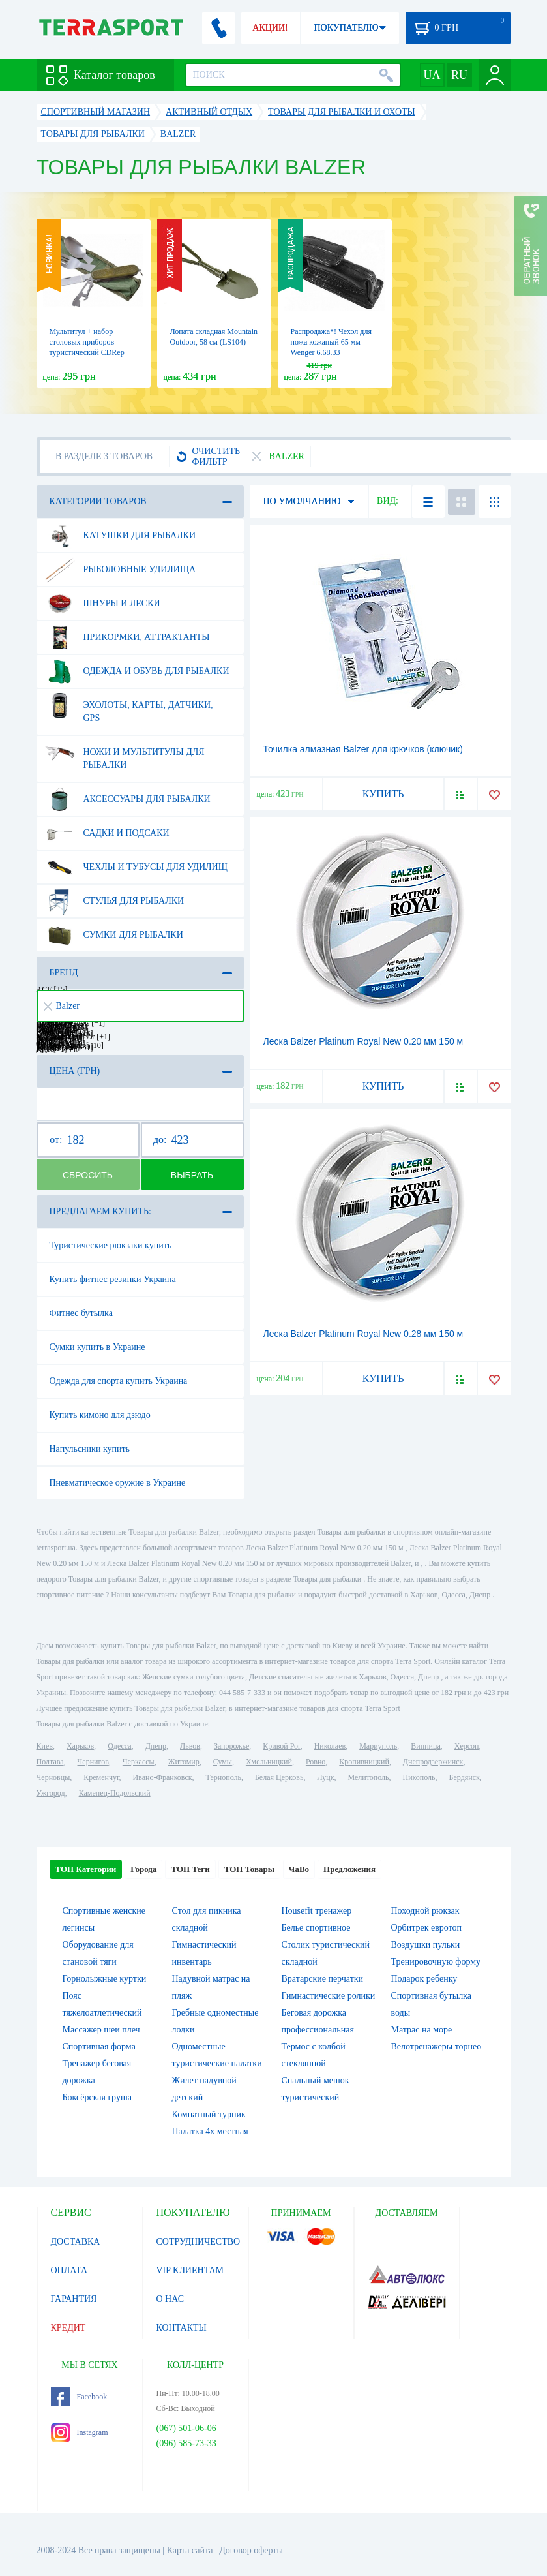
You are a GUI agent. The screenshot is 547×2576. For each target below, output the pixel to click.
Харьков (80, 1746)
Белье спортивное (316, 1928)
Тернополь (223, 1777)
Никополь (419, 1777)
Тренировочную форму (436, 1962)
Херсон (466, 1746)
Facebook (79, 2396)
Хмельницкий (269, 1761)
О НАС (170, 2299)
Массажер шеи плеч (101, 2029)
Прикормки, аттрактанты (127, 637)
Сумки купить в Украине (97, 1347)
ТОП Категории (86, 1869)
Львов (190, 1746)
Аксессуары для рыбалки (128, 799)
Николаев (330, 1746)
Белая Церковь (279, 1777)
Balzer (62, 1006)
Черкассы (139, 1761)
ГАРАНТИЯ (74, 2299)
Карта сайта (190, 2550)
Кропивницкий (364, 1761)
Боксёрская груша (97, 2097)
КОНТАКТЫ (181, 2328)
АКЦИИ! (270, 28)
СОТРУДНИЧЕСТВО (198, 2241)
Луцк (325, 1777)
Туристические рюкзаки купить (111, 1245)
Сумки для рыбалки (114, 935)
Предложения (349, 1869)
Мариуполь (378, 1746)
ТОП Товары (249, 1869)
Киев (45, 1746)
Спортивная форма (99, 2046)
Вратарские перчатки (323, 1979)
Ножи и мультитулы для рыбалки (125, 753)
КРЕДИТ (68, 2328)
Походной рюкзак (425, 1911)
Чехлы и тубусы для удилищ (136, 867)
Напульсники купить (90, 1449)
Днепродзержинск (433, 1761)
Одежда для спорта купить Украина (119, 1381)
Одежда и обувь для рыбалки (137, 671)
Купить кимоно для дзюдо (100, 1415)
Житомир (184, 1761)
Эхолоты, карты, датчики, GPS (129, 706)
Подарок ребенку (424, 1979)
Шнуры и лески (102, 604)
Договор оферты (251, 2550)
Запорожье (231, 1746)
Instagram (79, 2432)
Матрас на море (421, 2029)
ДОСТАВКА (75, 2241)
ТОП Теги (190, 1869)
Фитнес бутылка (81, 1313)
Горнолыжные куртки (105, 1979)
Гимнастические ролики (329, 1996)
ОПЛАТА (69, 2270)
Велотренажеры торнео (436, 2046)
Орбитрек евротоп (426, 1928)
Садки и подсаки (107, 833)
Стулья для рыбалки (115, 901)
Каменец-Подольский (115, 1793)
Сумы (222, 1761)
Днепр (155, 1746)
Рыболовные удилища (120, 570)
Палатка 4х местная (210, 2131)
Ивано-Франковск (162, 1777)
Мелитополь (368, 1777)
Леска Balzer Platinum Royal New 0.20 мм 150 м (363, 1041)
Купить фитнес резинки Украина (113, 1279)
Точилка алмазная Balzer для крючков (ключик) (363, 749)
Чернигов (93, 1761)
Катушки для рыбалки (120, 536)
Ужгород (51, 1793)
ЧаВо (299, 1869)
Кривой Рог (281, 1746)
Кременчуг (101, 1777)
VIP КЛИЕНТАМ (190, 2270)
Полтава (50, 1761)
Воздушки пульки (425, 1945)
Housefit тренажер (317, 1911)
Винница (425, 1746)
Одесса (119, 1746)
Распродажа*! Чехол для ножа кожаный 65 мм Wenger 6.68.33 (331, 342)
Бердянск (464, 1777)
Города (143, 1869)
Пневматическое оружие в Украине (118, 1483)
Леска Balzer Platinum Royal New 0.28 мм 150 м (363, 1333)
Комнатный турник (209, 2114)
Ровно (315, 1761)
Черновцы (53, 1777)
